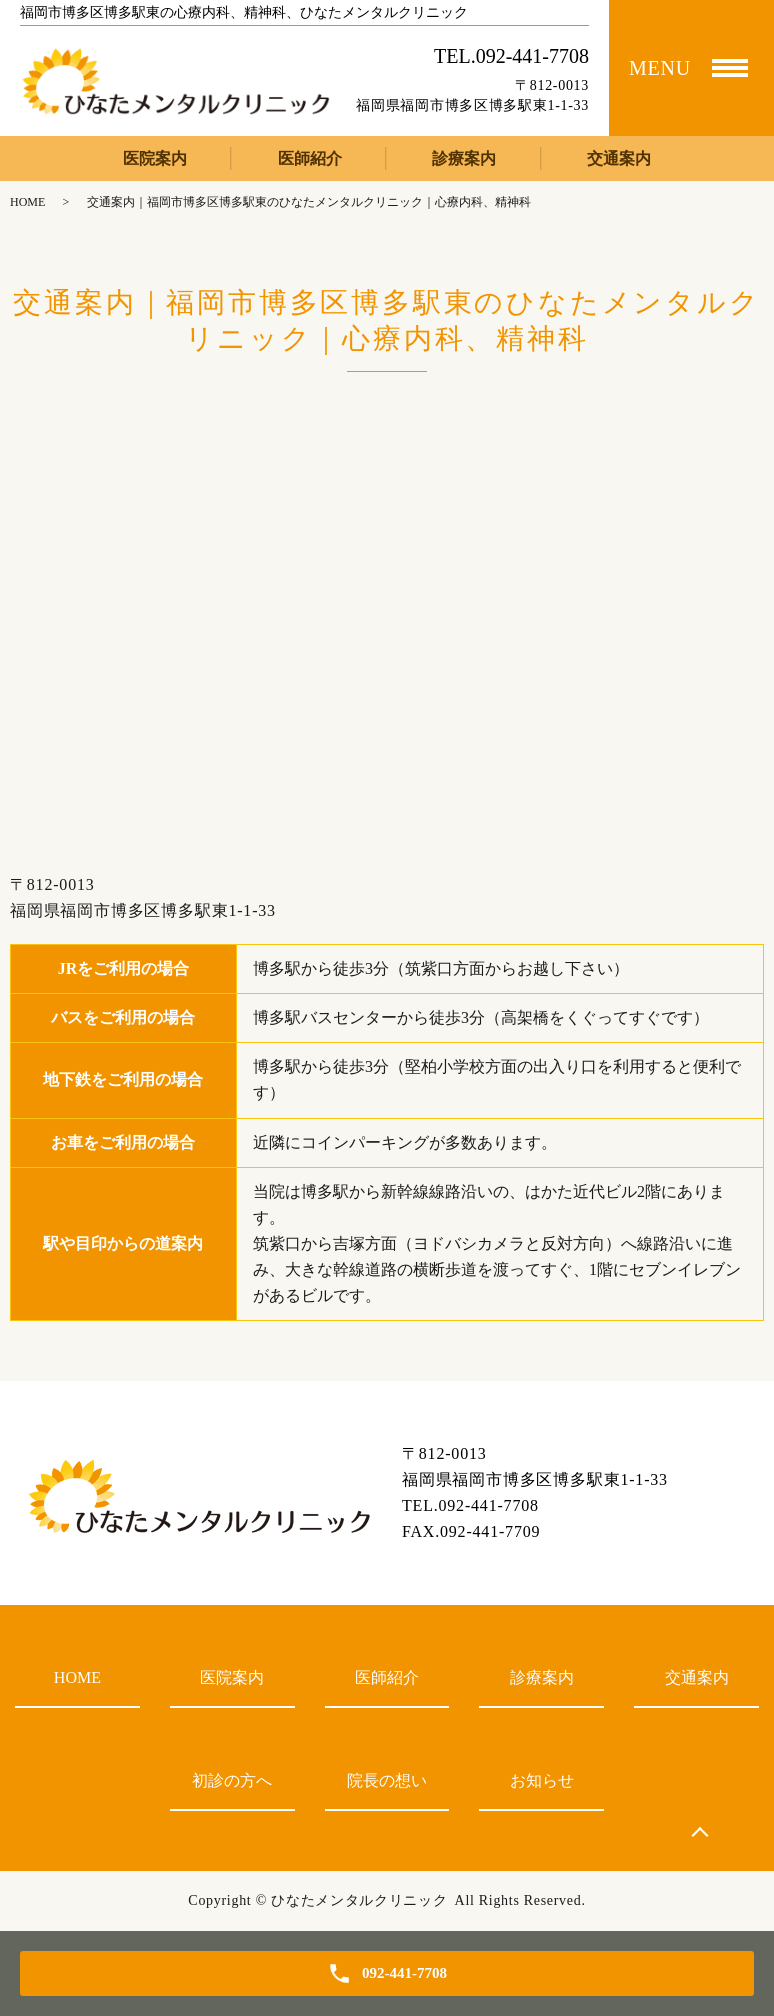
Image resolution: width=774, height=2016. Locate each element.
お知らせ (542, 1780)
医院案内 (155, 158)
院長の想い (387, 1780)
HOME (27, 202)
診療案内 (464, 158)
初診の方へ (232, 1780)
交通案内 (619, 158)
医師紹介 (310, 158)
